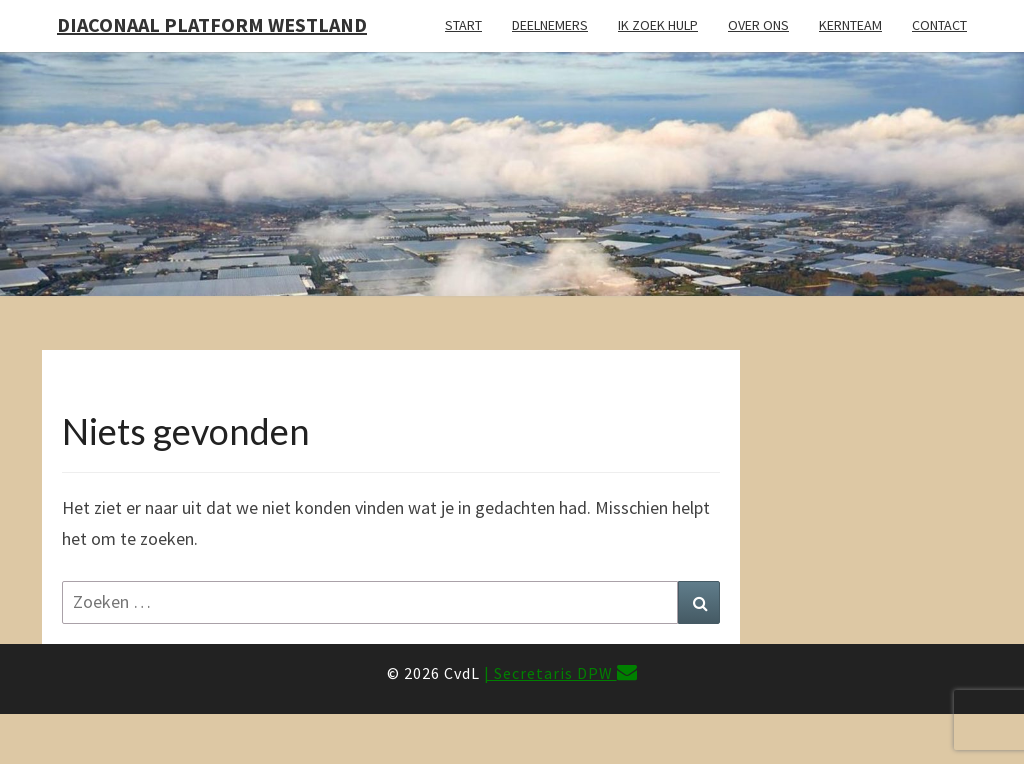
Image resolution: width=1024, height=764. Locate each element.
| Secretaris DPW (561, 673)
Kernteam (850, 25)
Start (463, 25)
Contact (939, 25)
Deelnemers (550, 25)
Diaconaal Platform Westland (212, 24)
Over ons (758, 25)
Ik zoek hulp (658, 25)
